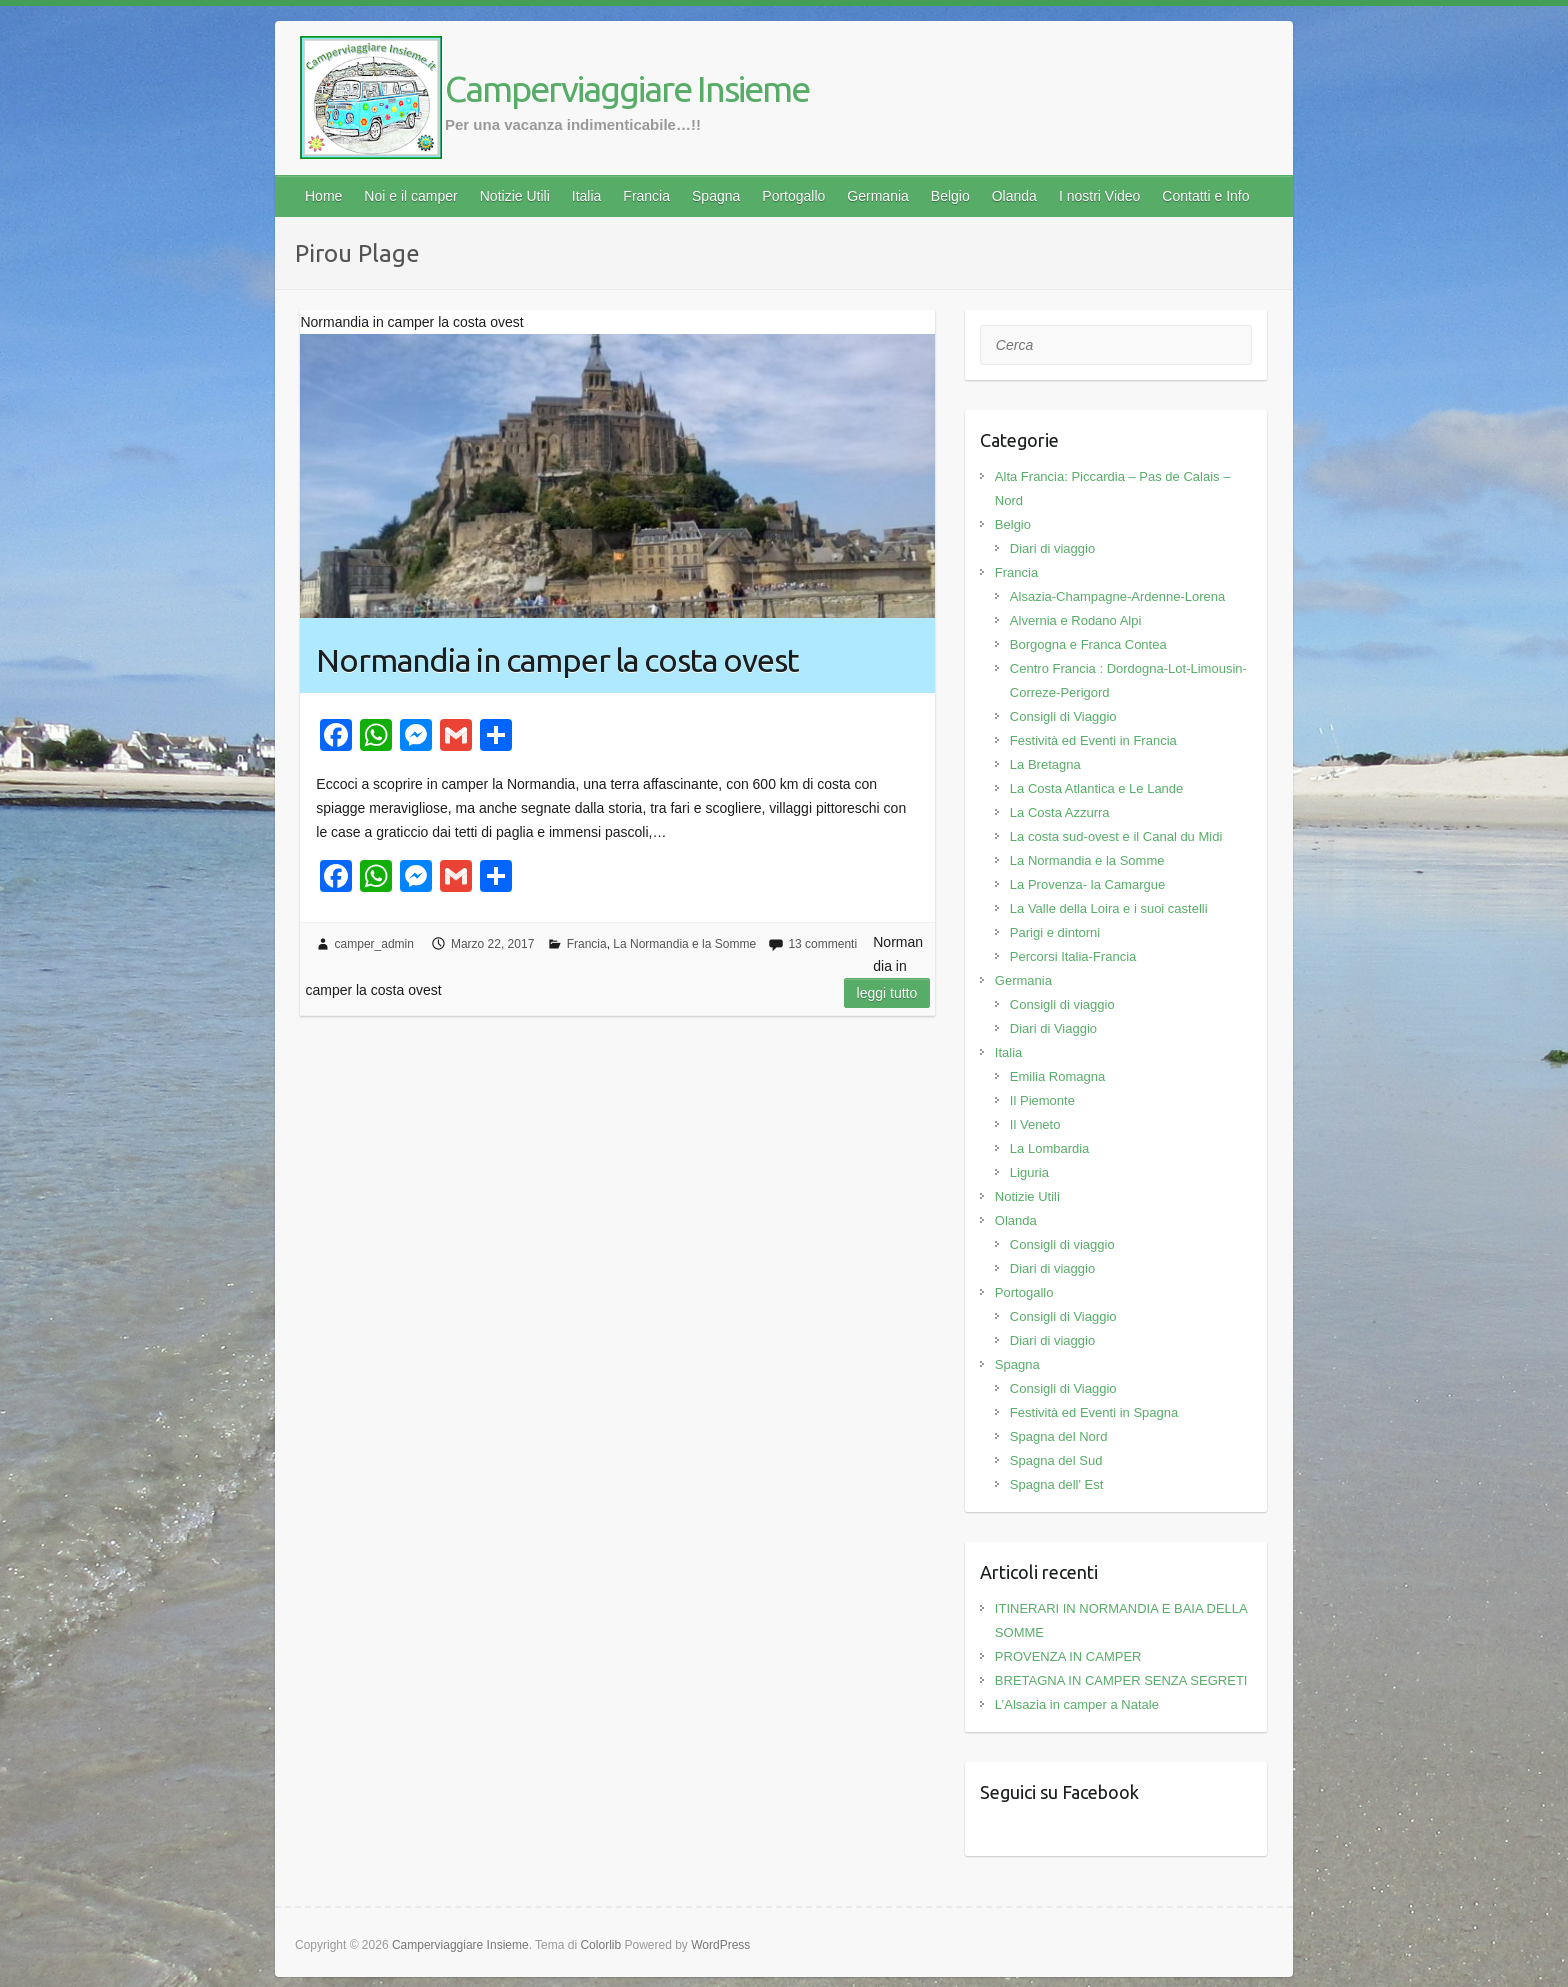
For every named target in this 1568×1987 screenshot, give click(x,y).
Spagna (716, 196)
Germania (877, 196)
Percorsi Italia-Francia (1073, 956)
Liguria (1029, 1172)
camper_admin (374, 944)
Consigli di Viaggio (1063, 716)
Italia (587, 196)
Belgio (950, 196)
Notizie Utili (515, 196)
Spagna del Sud (1056, 1460)
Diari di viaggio (1052, 548)
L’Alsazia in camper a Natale (1077, 1704)
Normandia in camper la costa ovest (557, 660)
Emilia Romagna (1057, 1076)
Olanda (1014, 196)
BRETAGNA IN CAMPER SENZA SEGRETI (1121, 1680)
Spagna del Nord (1059, 1436)
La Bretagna (1045, 764)
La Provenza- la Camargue (1087, 884)
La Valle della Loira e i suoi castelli (1109, 908)
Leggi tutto (887, 993)
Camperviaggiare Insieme (627, 88)
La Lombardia (1050, 1148)
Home (323, 196)
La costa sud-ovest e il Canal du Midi (1116, 836)
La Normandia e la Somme (684, 944)
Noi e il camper (410, 196)
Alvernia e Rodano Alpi (1076, 620)
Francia (646, 196)
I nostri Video (1099, 196)
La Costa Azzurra (1060, 812)
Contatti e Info (1205, 196)
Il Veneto (1035, 1124)
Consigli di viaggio (1062, 1004)
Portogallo (793, 196)
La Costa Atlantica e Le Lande (1096, 788)
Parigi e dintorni (1055, 932)
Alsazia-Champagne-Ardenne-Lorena (1117, 596)
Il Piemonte (1042, 1100)
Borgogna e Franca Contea (1088, 644)
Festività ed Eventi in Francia (1093, 740)
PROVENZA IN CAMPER (1068, 1656)
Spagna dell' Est (1057, 1484)
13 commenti (822, 944)
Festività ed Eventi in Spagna (1094, 1412)
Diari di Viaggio (1053, 1028)
